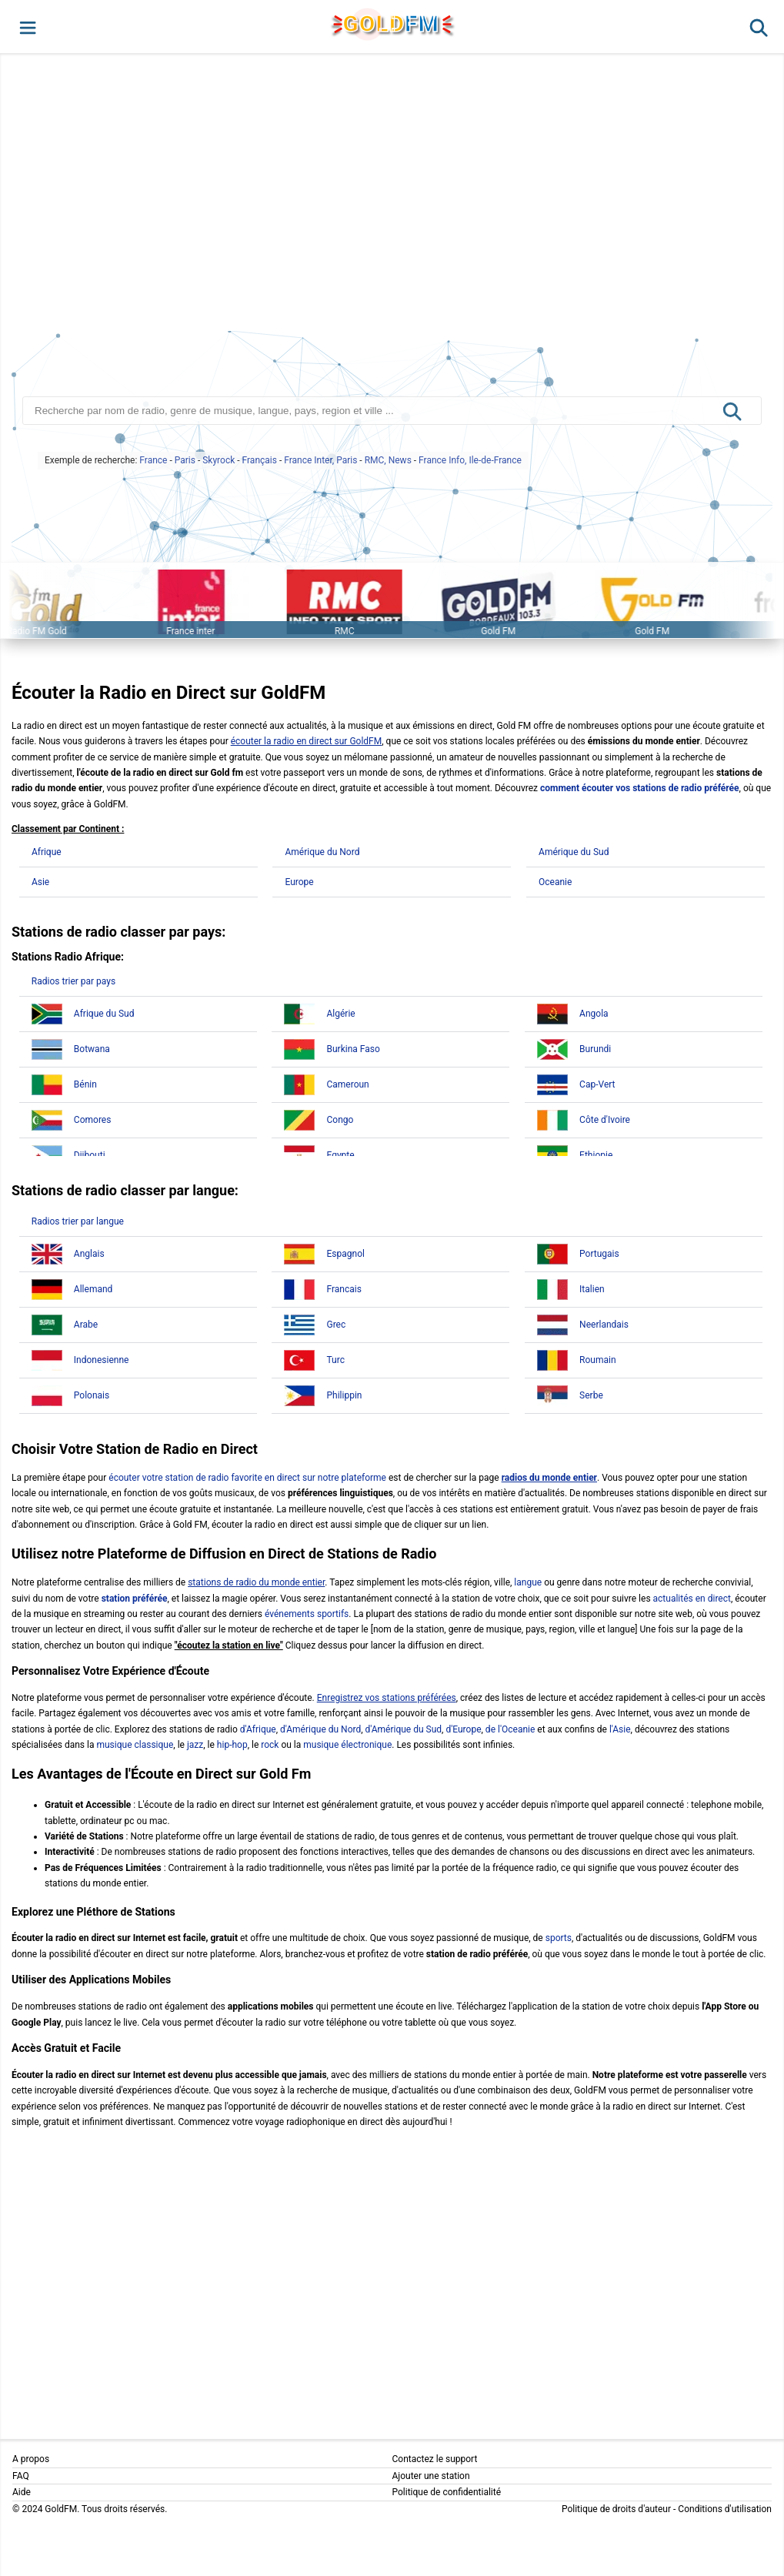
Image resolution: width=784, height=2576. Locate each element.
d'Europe (463, 1729)
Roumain (597, 1360)
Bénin (85, 1084)
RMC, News (388, 460)
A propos (30, 2459)
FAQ (20, 2476)
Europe (299, 882)
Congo (339, 1119)
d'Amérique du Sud (403, 1729)
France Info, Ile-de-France (470, 460)
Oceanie (555, 882)
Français (259, 460)
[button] (26, 26)
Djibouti (89, 1155)
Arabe (86, 1324)
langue (528, 1582)
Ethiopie (595, 1155)
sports (558, 1938)
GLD (390, 23)
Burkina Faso (352, 1049)
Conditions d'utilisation (725, 2509)
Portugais (599, 1253)
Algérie (340, 1013)
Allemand (93, 1289)
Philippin (344, 1395)
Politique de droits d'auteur (616, 2509)
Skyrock (218, 460)
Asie (40, 882)
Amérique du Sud (574, 852)
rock (270, 1744)
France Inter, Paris (320, 460)
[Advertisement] (392, 195)
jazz (195, 1744)
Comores (93, 1119)
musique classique (134, 1744)
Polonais (91, 1395)
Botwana (92, 1049)
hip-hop (232, 1744)
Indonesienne (101, 1360)
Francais (343, 1289)
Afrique (47, 852)
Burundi (595, 1049)
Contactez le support (435, 2459)
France (153, 460)
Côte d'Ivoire (604, 1119)
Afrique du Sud (104, 1013)
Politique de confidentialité (447, 2492)
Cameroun (347, 1084)
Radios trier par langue (78, 1221)
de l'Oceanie (510, 1729)
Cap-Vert (597, 1084)
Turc (335, 1360)
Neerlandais (604, 1324)
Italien (592, 1289)
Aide (21, 2492)
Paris (185, 460)
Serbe (591, 1395)
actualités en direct (692, 1598)
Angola (593, 1013)
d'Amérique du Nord (320, 1729)
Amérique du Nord (322, 852)
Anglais (89, 1253)
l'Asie (620, 1729)
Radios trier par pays (73, 981)
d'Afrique (258, 1729)
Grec (335, 1324)
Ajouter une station (431, 2476)
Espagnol (345, 1253)
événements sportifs (307, 1614)
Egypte (340, 1155)
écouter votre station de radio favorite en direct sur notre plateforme (247, 1477)
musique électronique (347, 1744)
